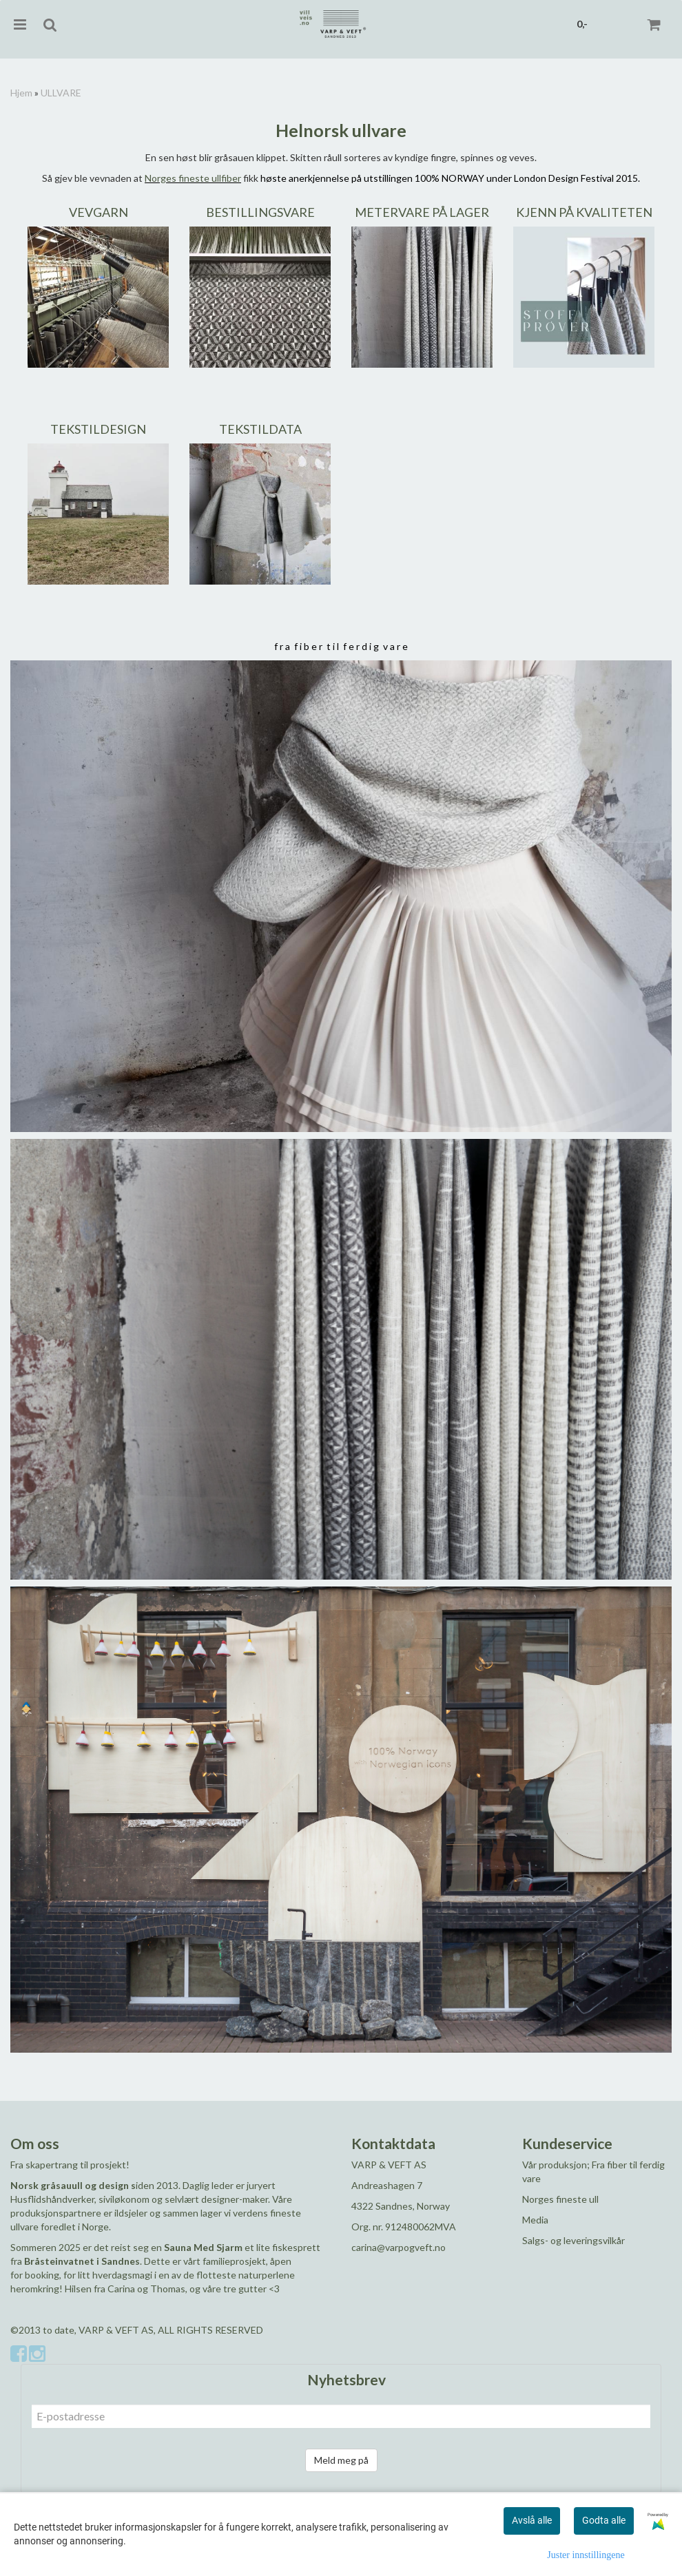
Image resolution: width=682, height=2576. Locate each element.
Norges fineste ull (560, 2199)
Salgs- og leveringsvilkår (573, 2240)
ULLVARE (61, 92)
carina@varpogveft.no (398, 2247)
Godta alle (604, 2520)
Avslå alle (532, 2520)
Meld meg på (341, 2460)
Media (535, 2220)
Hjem (21, 92)
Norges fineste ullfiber (193, 178)
